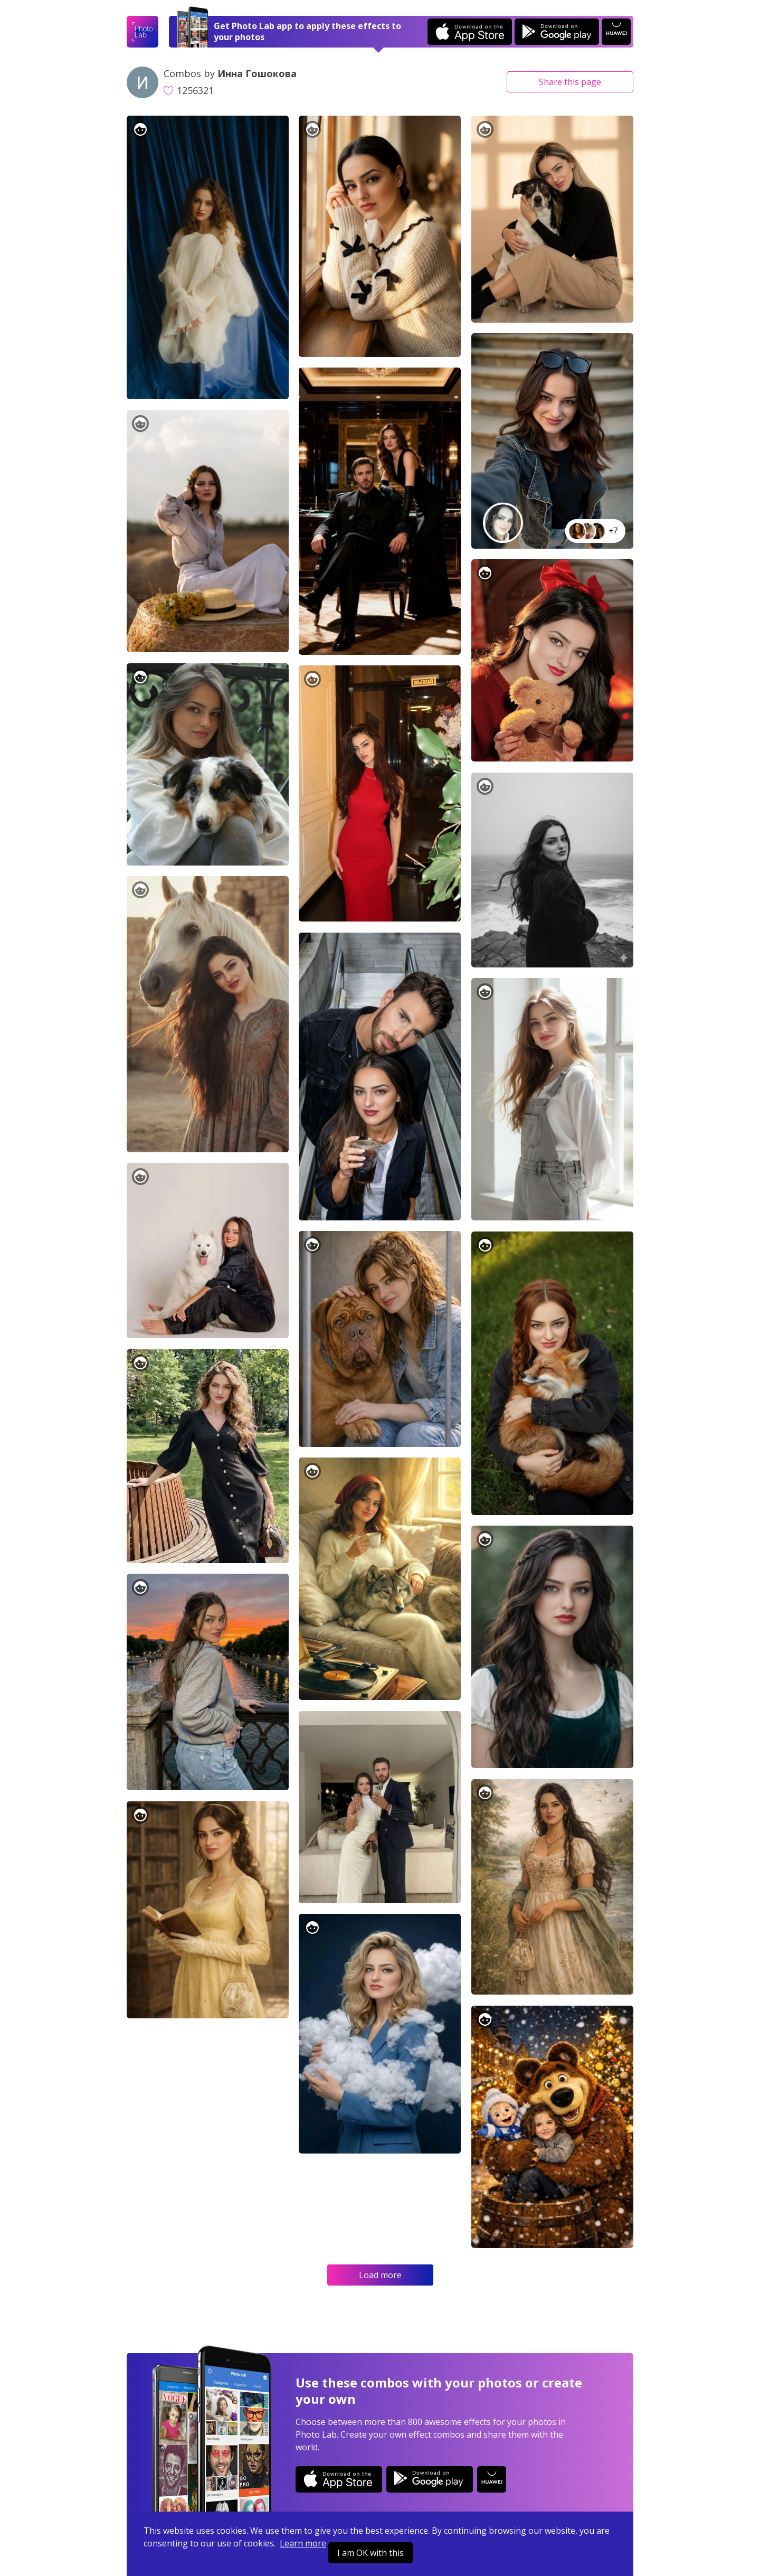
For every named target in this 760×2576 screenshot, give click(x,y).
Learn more (303, 2543)
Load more (380, 2275)
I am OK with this (370, 2553)
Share (570, 82)
